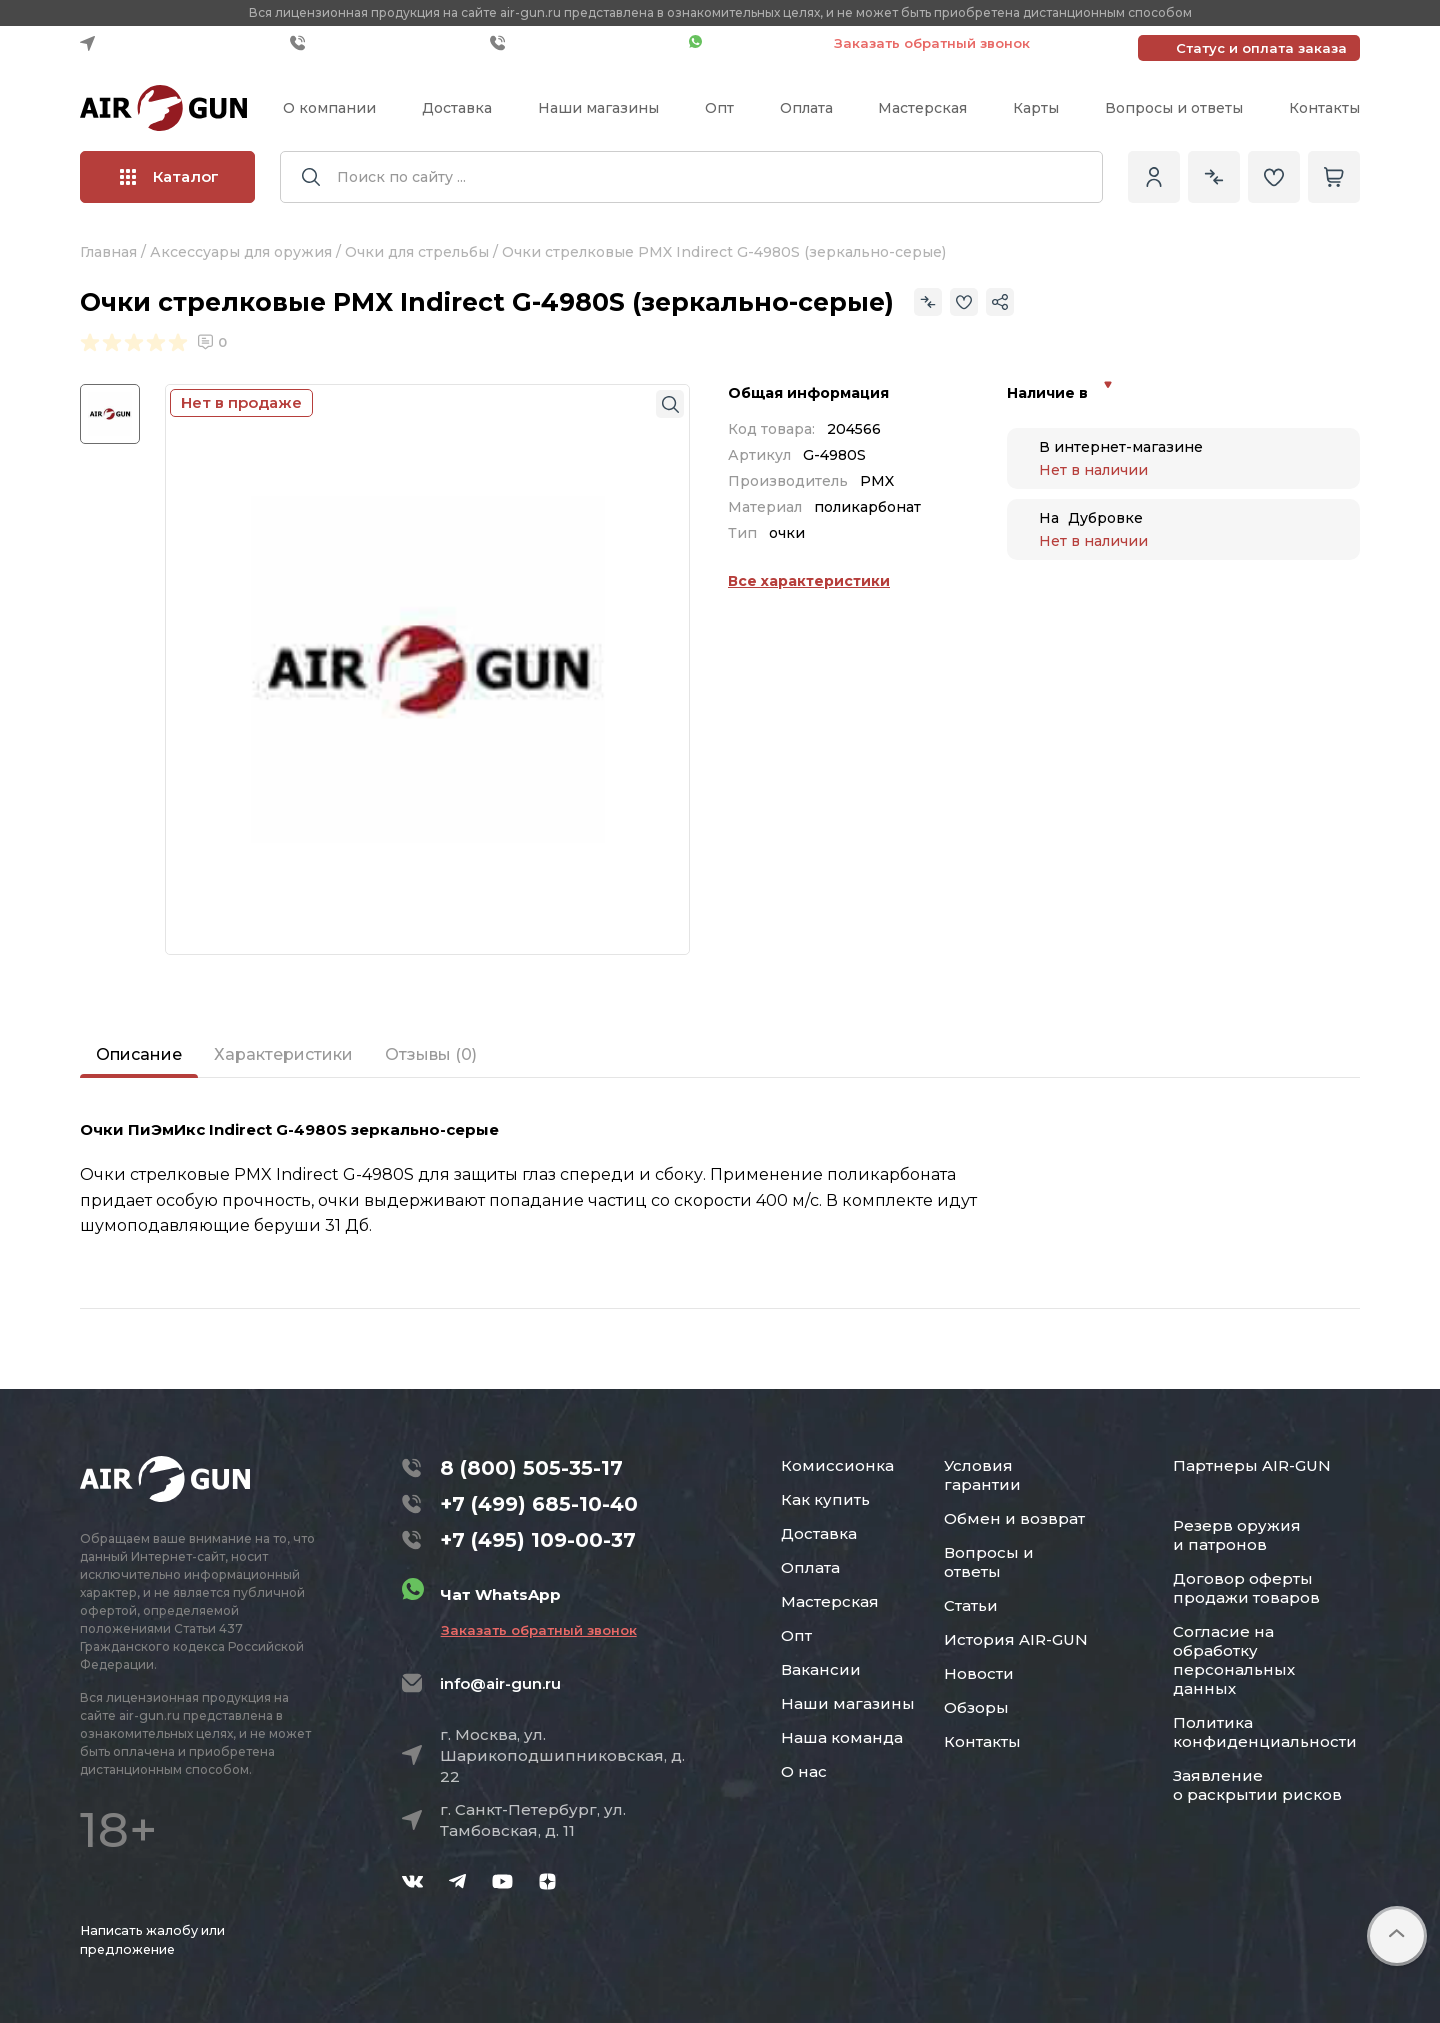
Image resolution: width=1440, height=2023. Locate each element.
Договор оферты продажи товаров (1246, 1588)
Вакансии (821, 1669)
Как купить (825, 1499)
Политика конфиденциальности (1265, 1732)
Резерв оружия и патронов (1237, 1535)
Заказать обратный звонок (932, 43)
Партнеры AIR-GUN (1252, 1465)
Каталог (169, 176)
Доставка (457, 108)
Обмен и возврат (1014, 1518)
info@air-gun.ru (500, 1683)
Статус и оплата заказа (1261, 48)
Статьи (971, 1605)
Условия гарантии (982, 1475)
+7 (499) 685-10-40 (385, 43)
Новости (979, 1673)
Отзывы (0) (431, 1054)
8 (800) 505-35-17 (531, 1468)
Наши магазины (598, 108)
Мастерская (922, 108)
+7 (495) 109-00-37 (584, 43)
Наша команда (842, 1737)
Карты (1036, 108)
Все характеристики (809, 581)
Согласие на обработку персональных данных (1234, 1660)
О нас (804, 1771)
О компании (329, 108)
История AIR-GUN (1016, 1639)
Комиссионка (837, 1465)
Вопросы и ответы (1174, 108)
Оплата (806, 108)
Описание (139, 1054)
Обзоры (976, 1707)
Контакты (1324, 108)
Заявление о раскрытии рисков (1257, 1785)
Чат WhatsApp (751, 43)
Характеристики (283, 1054)
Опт (719, 108)
